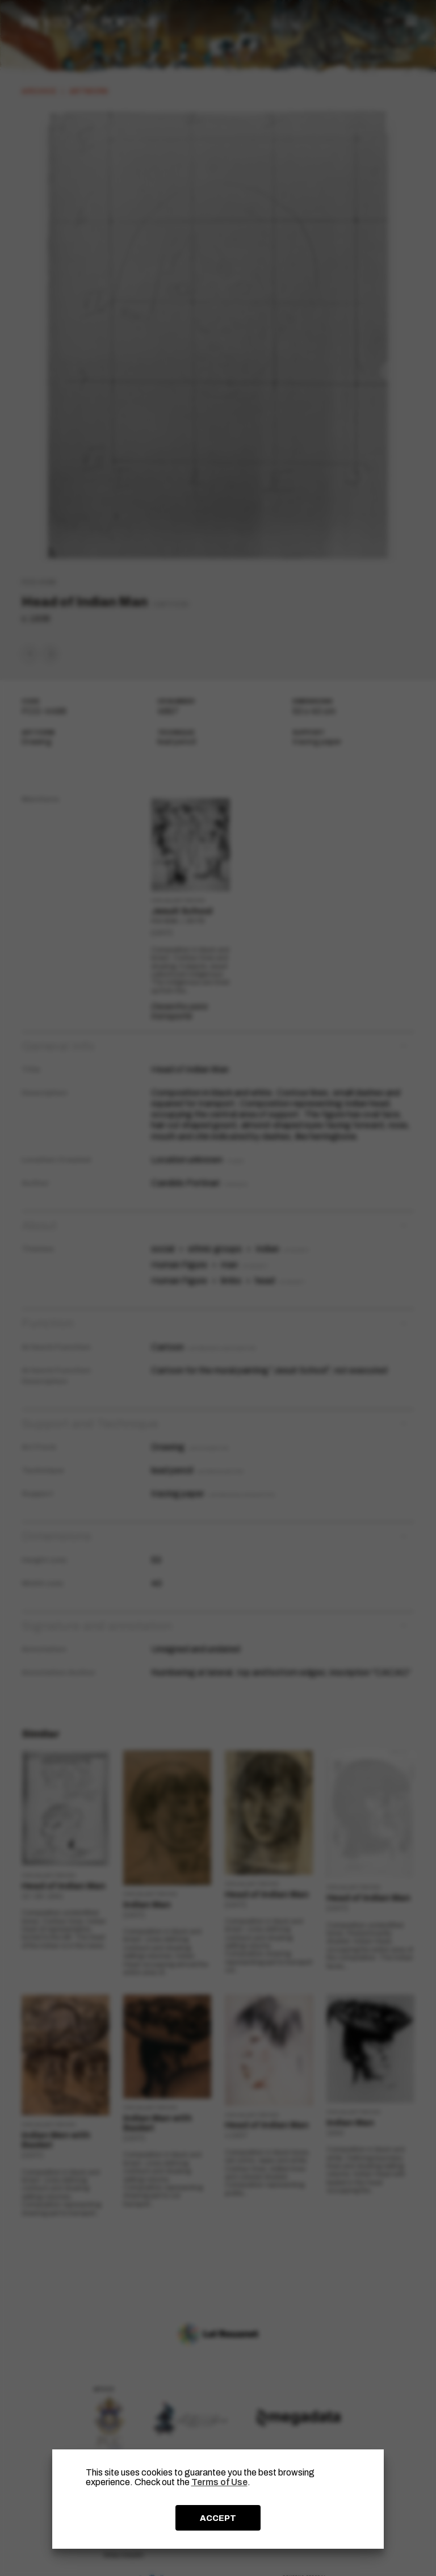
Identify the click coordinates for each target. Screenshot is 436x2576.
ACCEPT (218, 2518)
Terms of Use (219, 2482)
